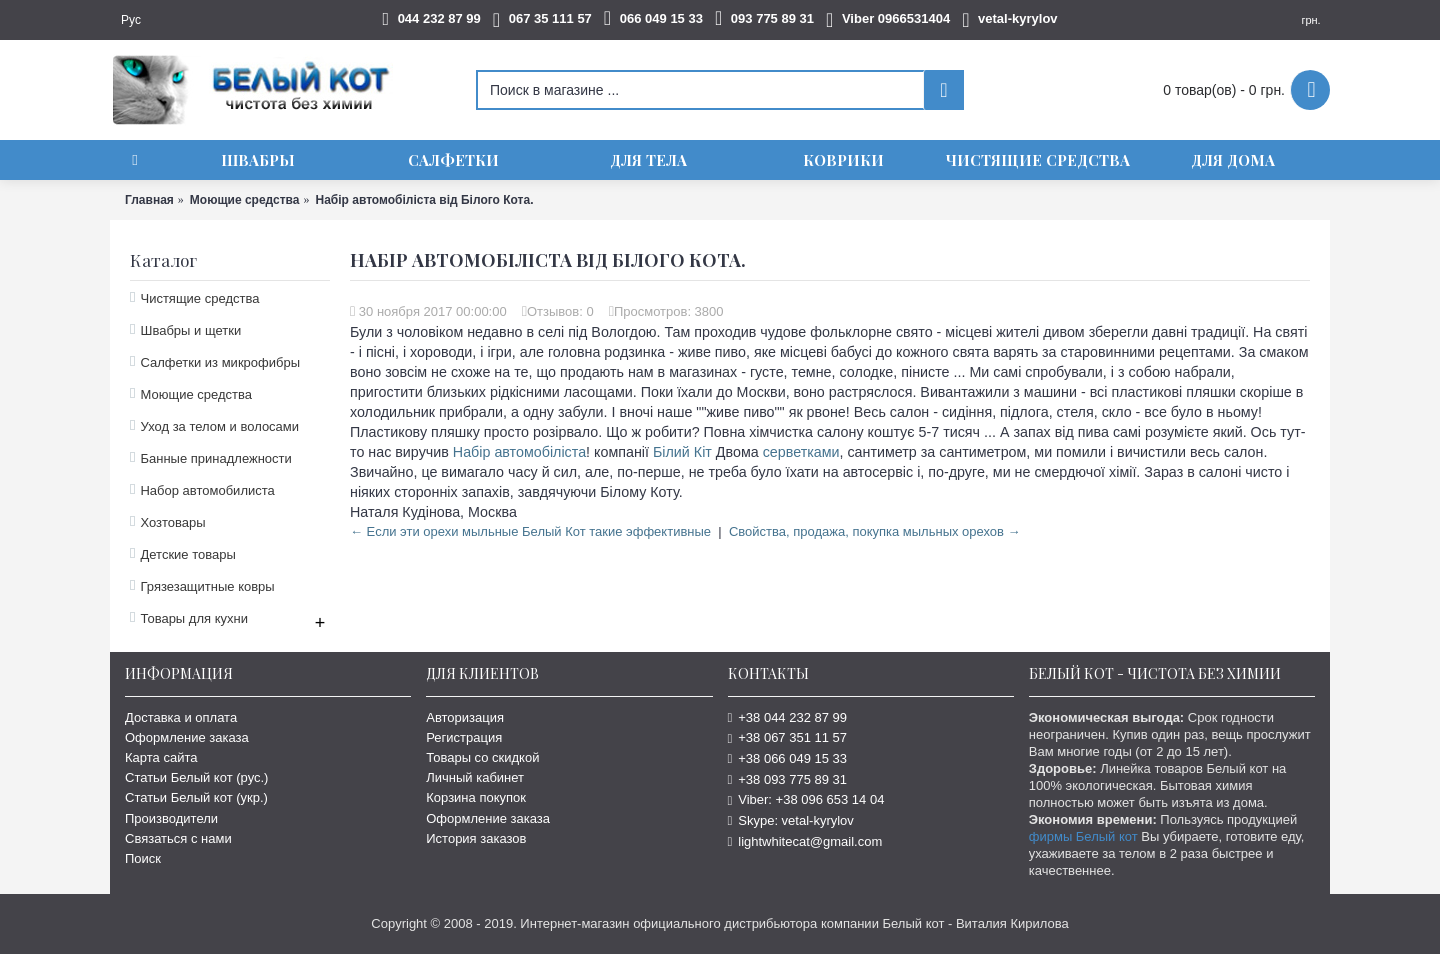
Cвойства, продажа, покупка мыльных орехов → (875, 531)
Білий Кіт (682, 452)
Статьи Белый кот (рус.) (196, 777)
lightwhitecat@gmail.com (805, 841)
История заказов (476, 838)
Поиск (143, 858)
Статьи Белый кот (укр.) (196, 797)
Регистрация (464, 737)
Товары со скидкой (482, 757)
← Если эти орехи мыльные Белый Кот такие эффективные (530, 531)
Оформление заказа (187, 737)
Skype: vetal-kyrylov (791, 820)
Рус (131, 20)
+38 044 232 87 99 (788, 717)
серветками (801, 452)
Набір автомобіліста (519, 452)
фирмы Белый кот (1083, 836)
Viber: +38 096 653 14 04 (806, 799)
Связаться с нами (178, 838)
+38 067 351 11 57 (788, 737)
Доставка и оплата (181, 717)
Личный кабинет (475, 777)
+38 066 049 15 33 (788, 758)
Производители (171, 818)
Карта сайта (161, 757)
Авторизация (465, 717)
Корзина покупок (476, 797)
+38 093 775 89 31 (788, 779)
